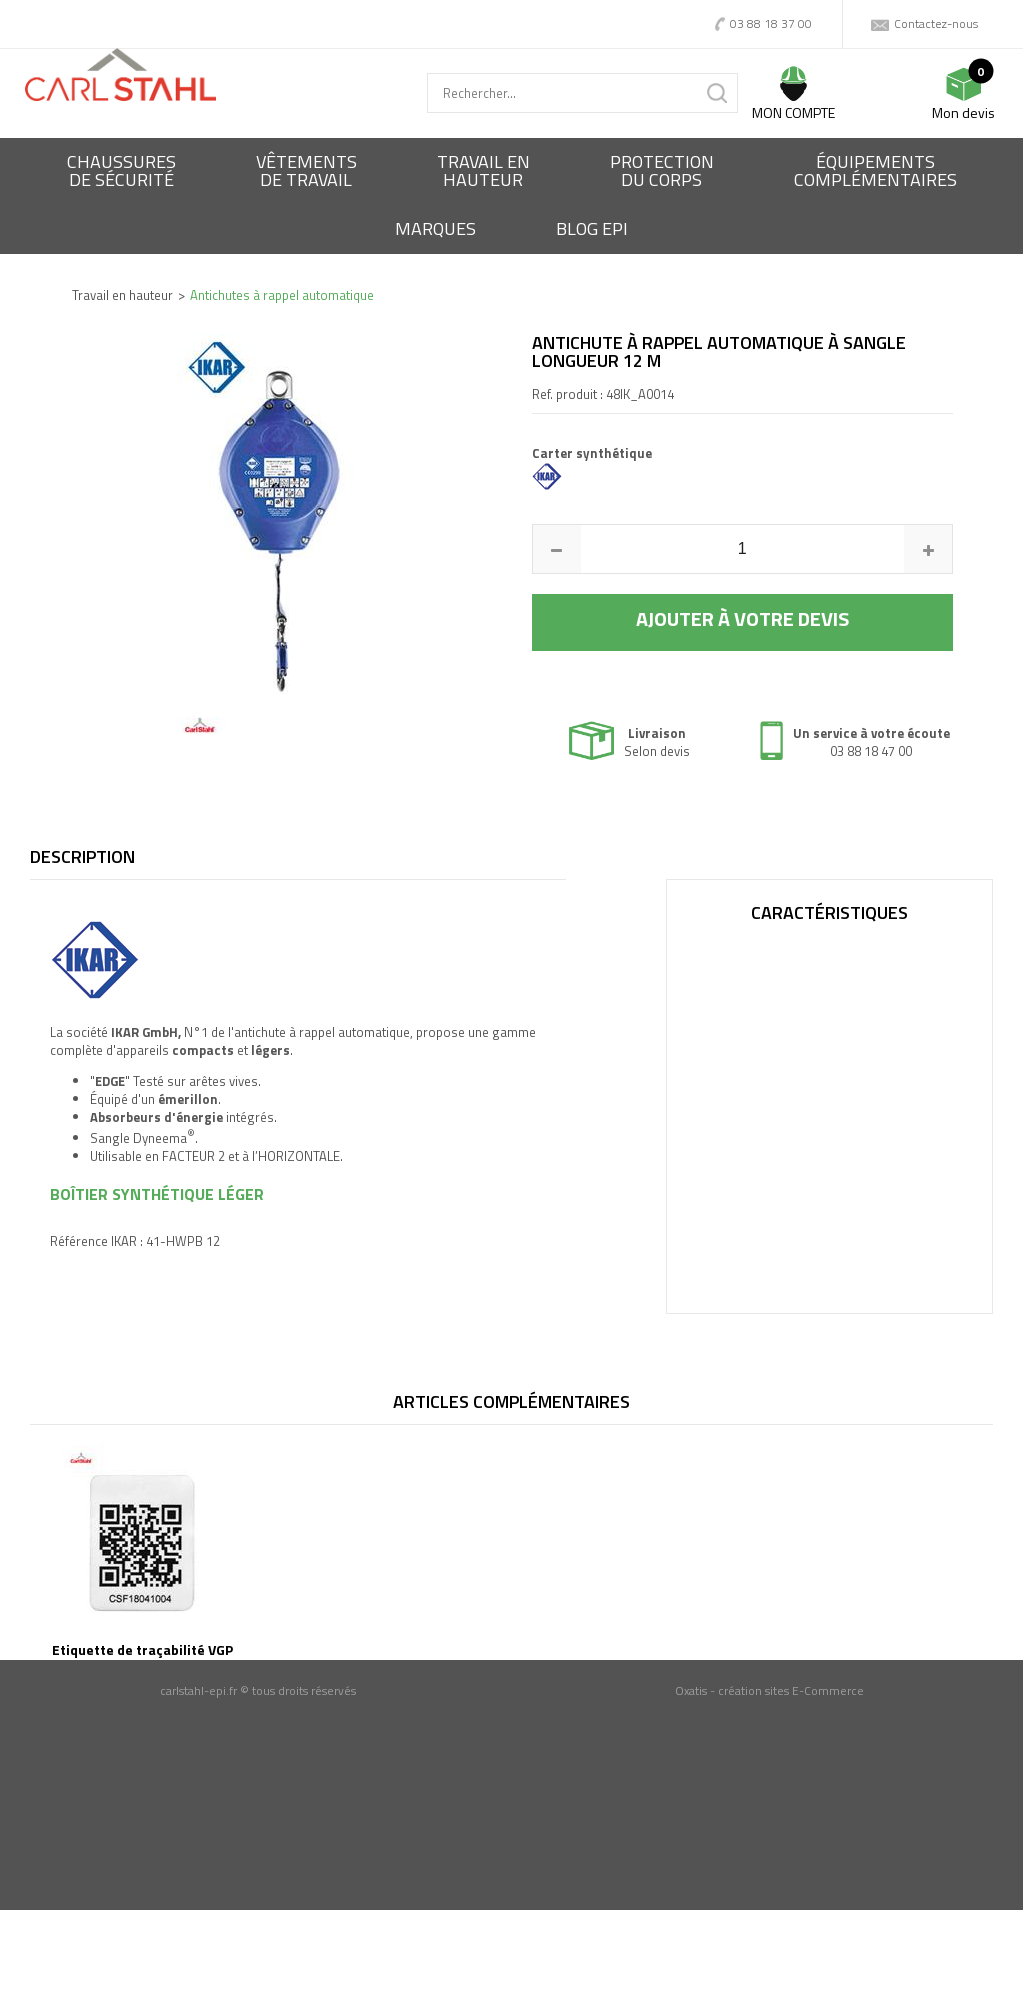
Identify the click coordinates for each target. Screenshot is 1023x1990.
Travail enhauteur (483, 170)
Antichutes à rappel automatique (282, 295)
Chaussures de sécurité (121, 170)
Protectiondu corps (662, 170)
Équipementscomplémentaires (875, 170)
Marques (435, 228)
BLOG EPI (592, 228)
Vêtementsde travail (306, 170)
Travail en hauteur (122, 295)
